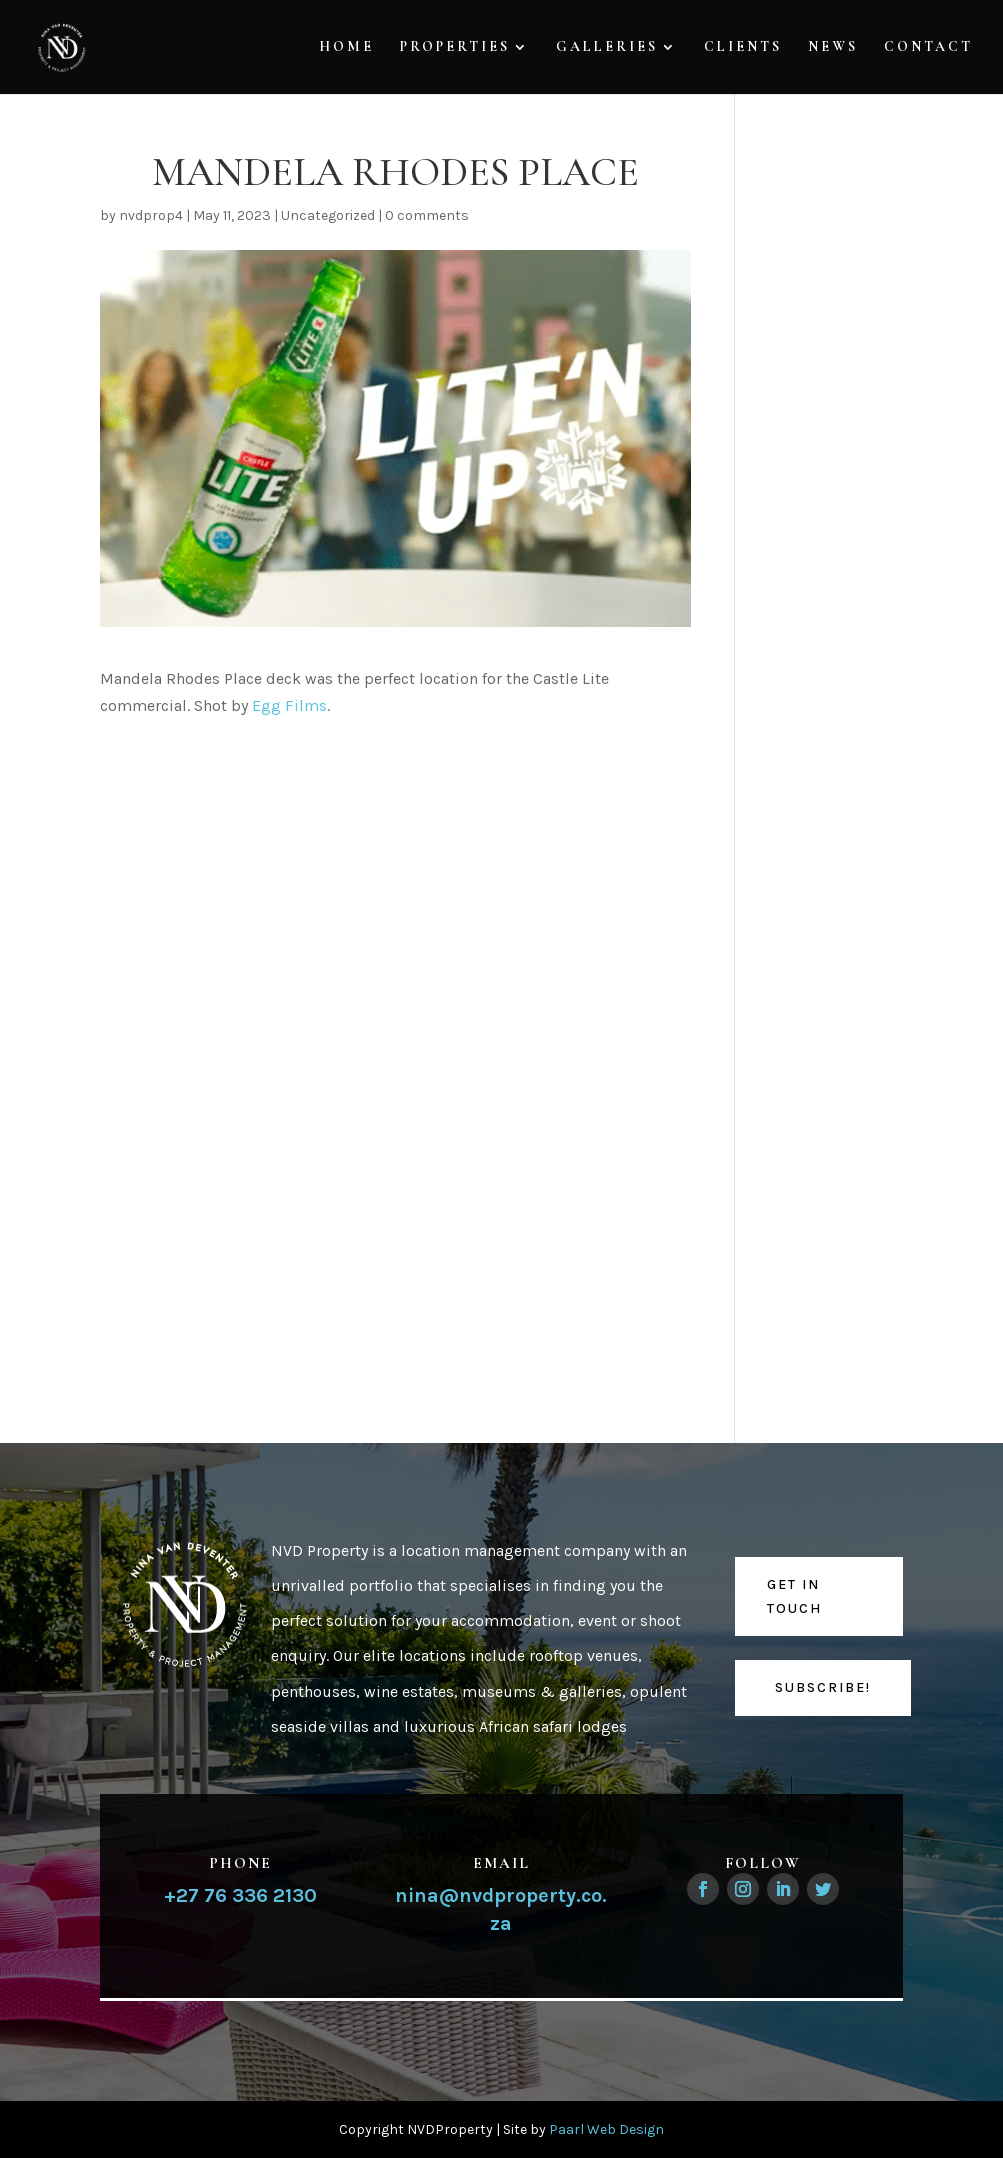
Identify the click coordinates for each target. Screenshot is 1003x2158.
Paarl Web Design (606, 2129)
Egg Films (289, 705)
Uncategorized (328, 215)
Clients (743, 47)
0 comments (427, 215)
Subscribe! (823, 1687)
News (833, 47)
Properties (455, 47)
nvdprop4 (151, 215)
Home (346, 47)
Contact (928, 47)
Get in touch (794, 1596)
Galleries (607, 47)
